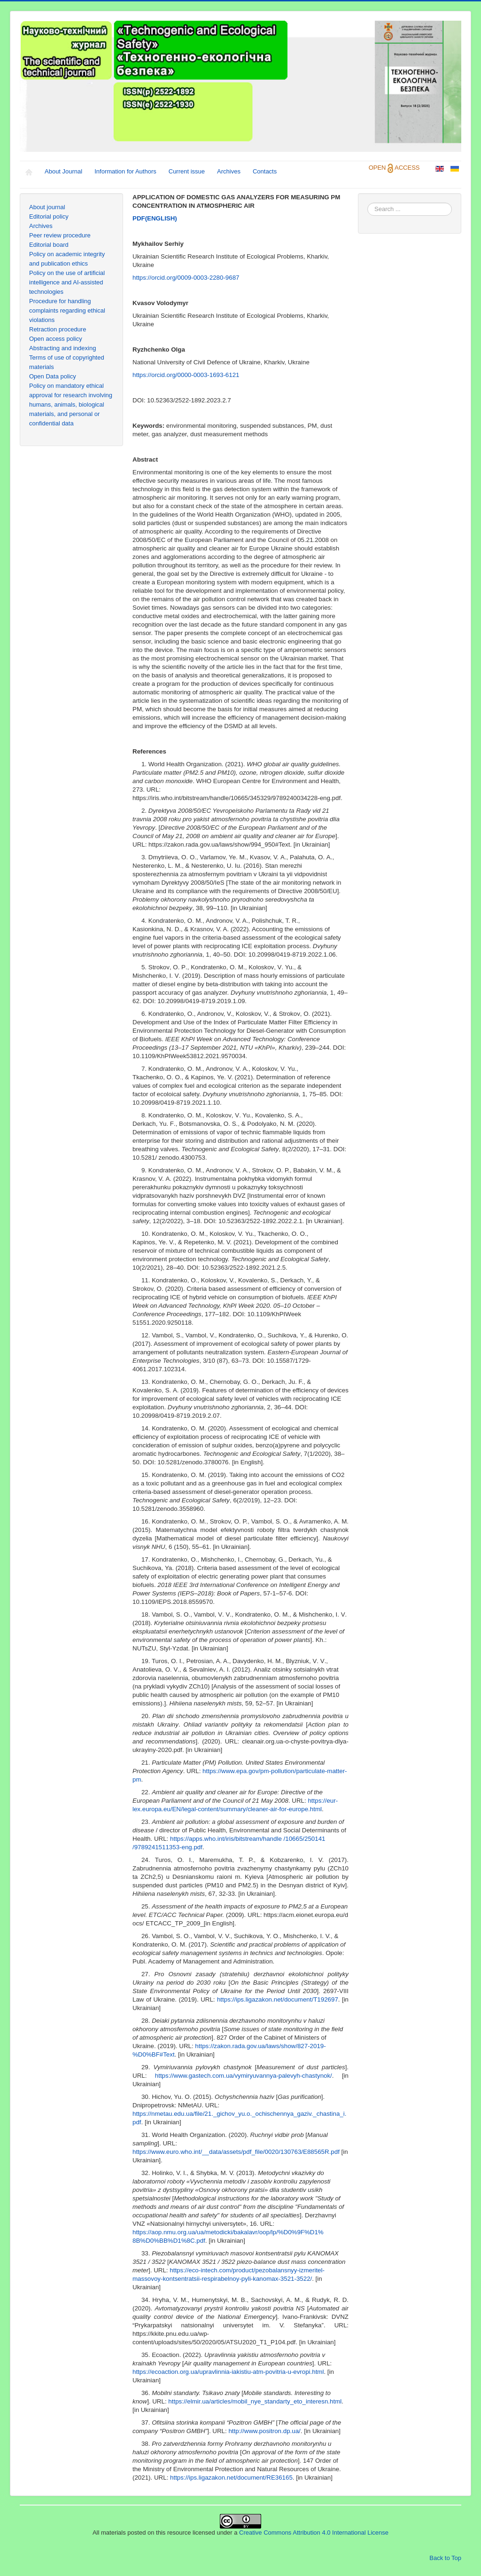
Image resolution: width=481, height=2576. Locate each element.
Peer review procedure (60, 235)
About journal (47, 207)
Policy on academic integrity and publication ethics (67, 259)
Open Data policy (52, 376)
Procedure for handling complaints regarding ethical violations (67, 310)
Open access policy (55, 338)
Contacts (265, 171)
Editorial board (49, 244)
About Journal (63, 171)
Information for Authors (125, 171)
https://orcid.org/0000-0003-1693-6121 (185, 374)
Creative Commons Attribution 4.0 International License (313, 2532)
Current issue (187, 171)
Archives (228, 171)
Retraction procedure (57, 329)
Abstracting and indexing (62, 348)
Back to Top (445, 2557)
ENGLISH (154, 218)
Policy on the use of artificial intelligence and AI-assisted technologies (67, 282)
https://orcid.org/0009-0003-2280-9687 (185, 277)
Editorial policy (49, 216)
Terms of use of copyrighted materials (66, 362)
